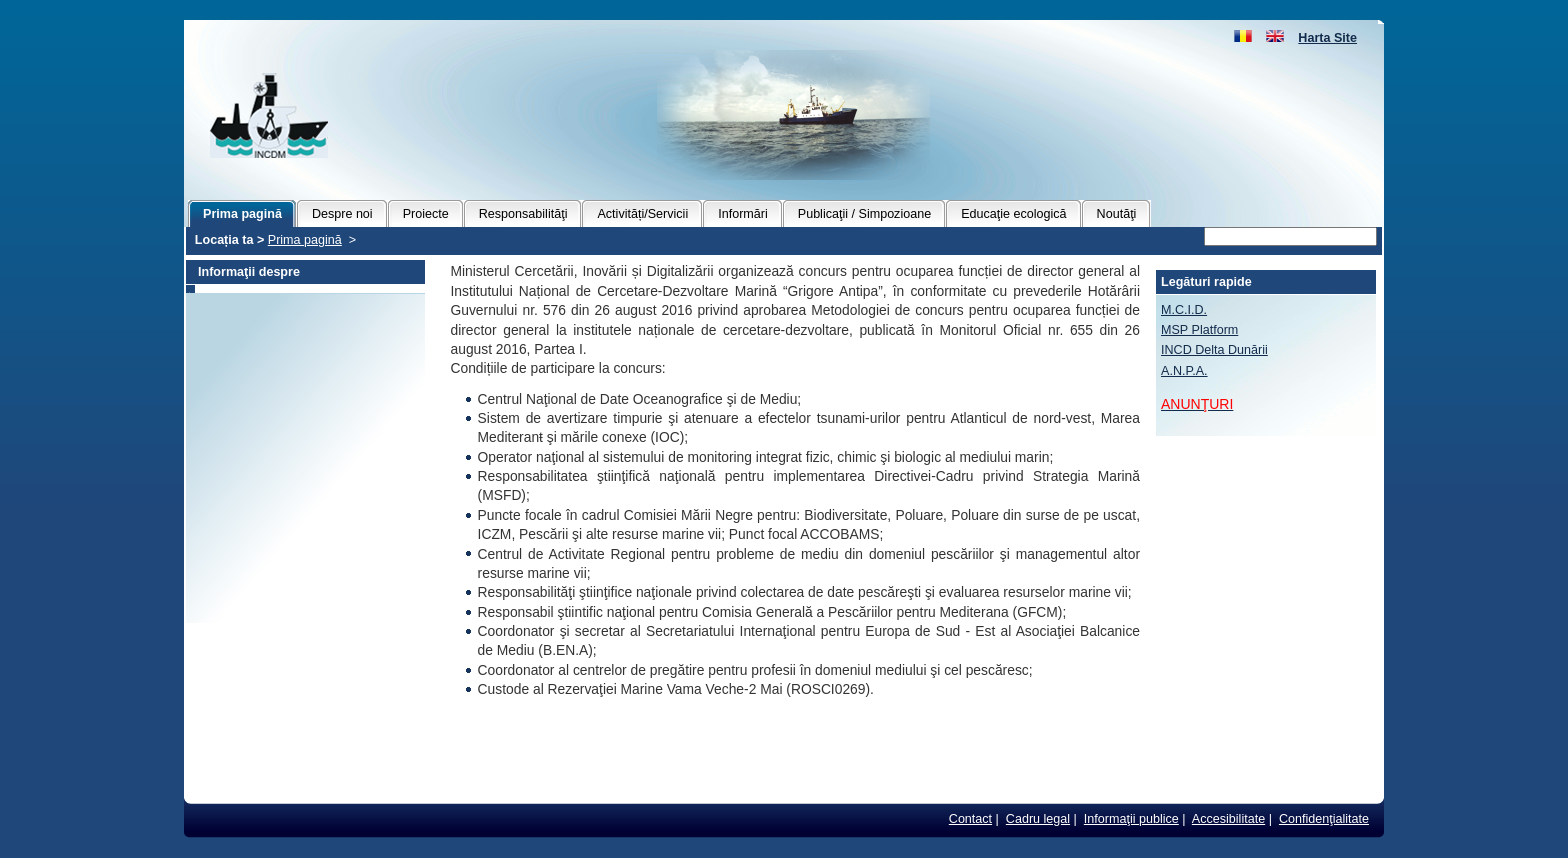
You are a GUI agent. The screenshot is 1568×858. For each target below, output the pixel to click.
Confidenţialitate (1324, 819)
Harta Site (1327, 38)
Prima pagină (305, 240)
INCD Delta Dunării (1214, 350)
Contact (970, 819)
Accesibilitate (1228, 819)
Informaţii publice (1131, 819)
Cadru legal (1038, 819)
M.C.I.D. (1184, 310)
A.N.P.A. (1184, 371)
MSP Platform (1199, 330)
